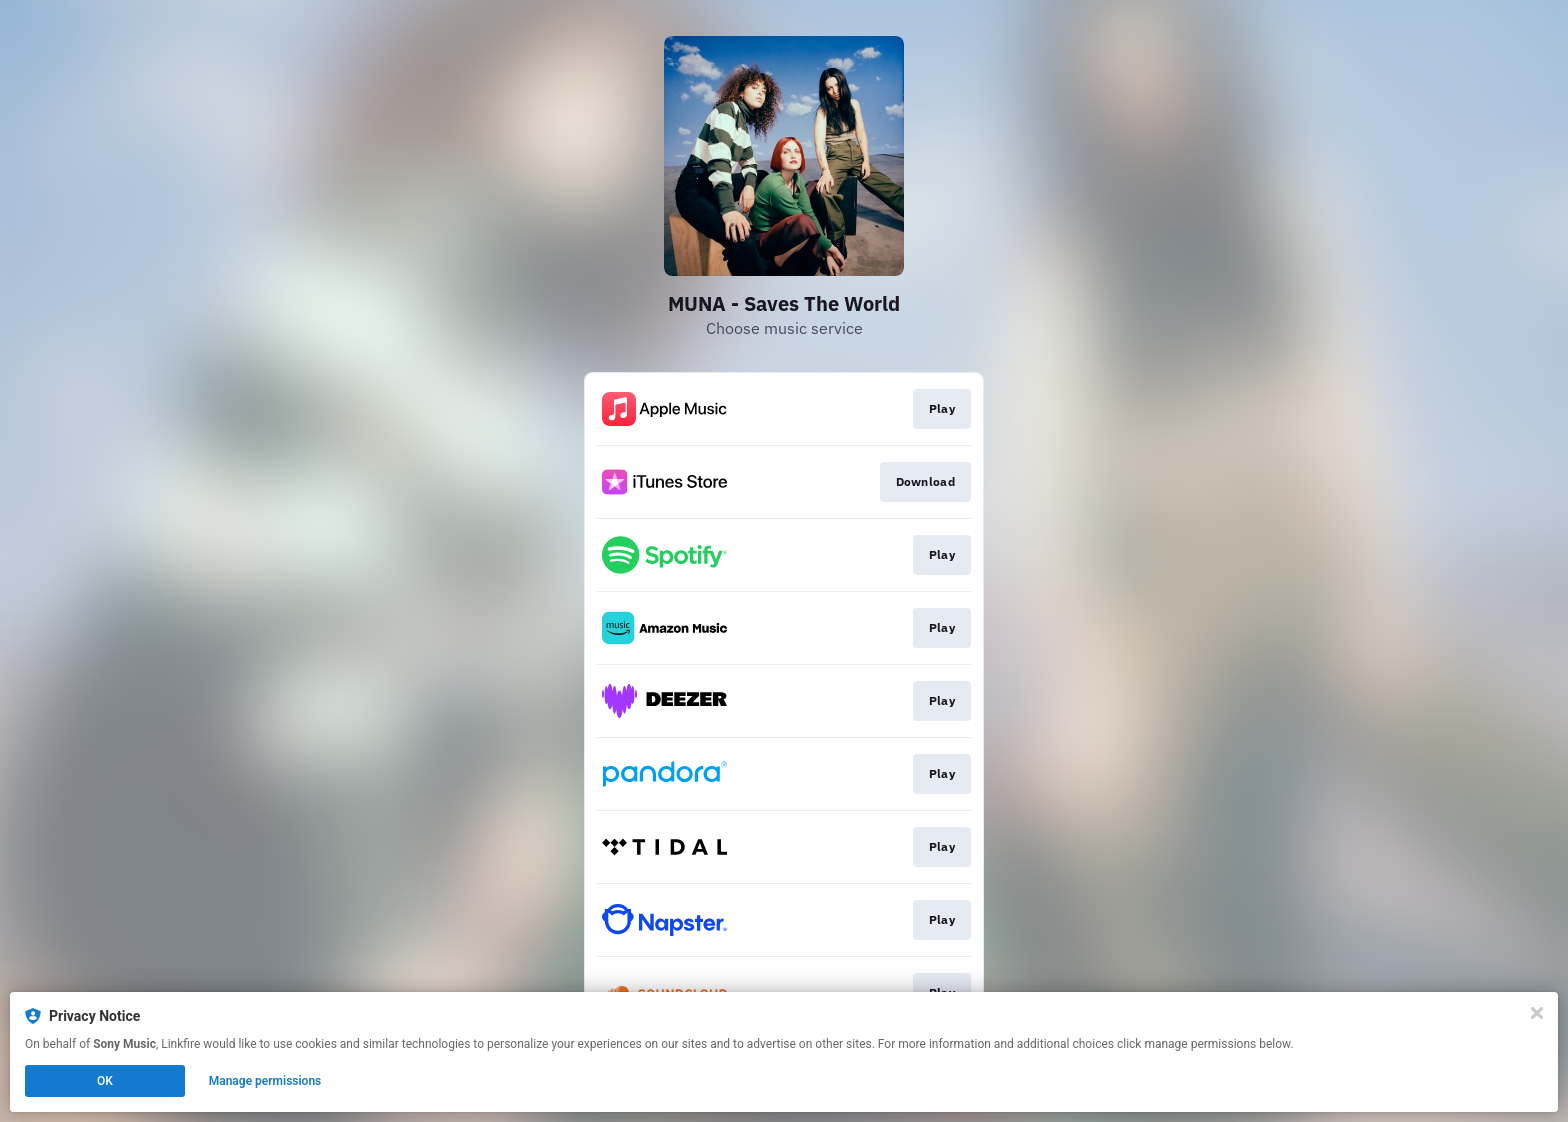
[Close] (1537, 1013)
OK (105, 1081)
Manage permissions (265, 1081)
